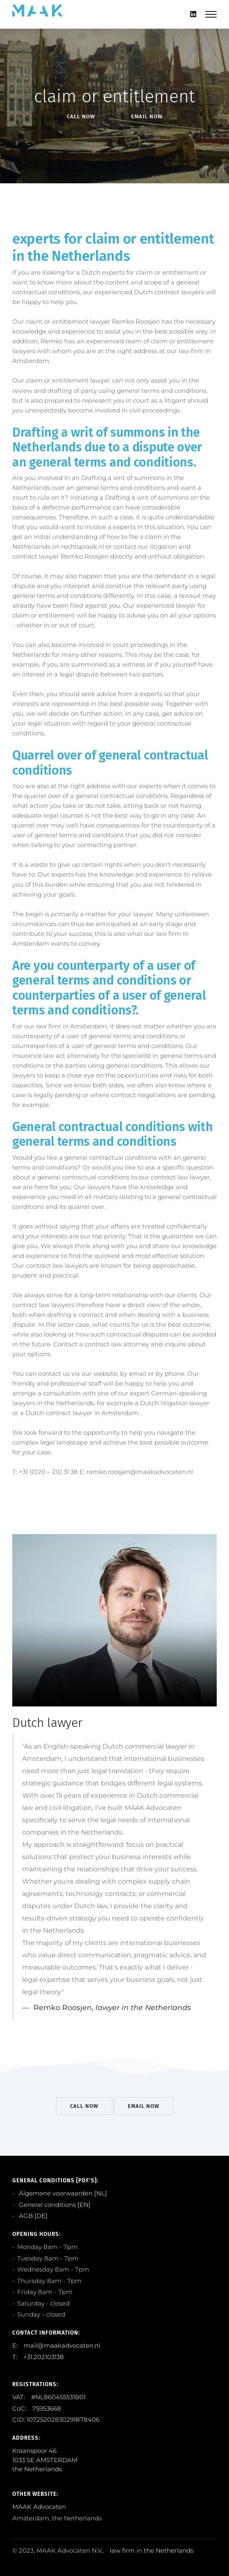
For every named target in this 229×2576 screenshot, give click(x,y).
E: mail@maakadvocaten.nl (56, 2345)
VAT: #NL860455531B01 (49, 2397)
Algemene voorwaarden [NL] (62, 2193)
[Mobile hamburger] (211, 14)
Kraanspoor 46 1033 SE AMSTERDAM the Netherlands (44, 2460)
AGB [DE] (32, 2216)
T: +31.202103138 (38, 2357)
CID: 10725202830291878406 (56, 2419)
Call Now (81, 116)
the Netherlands (168, 2550)
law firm (122, 2550)
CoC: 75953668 (36, 2408)
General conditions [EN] (54, 2205)
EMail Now (147, 116)
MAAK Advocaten (39, 2507)
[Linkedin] (193, 14)
